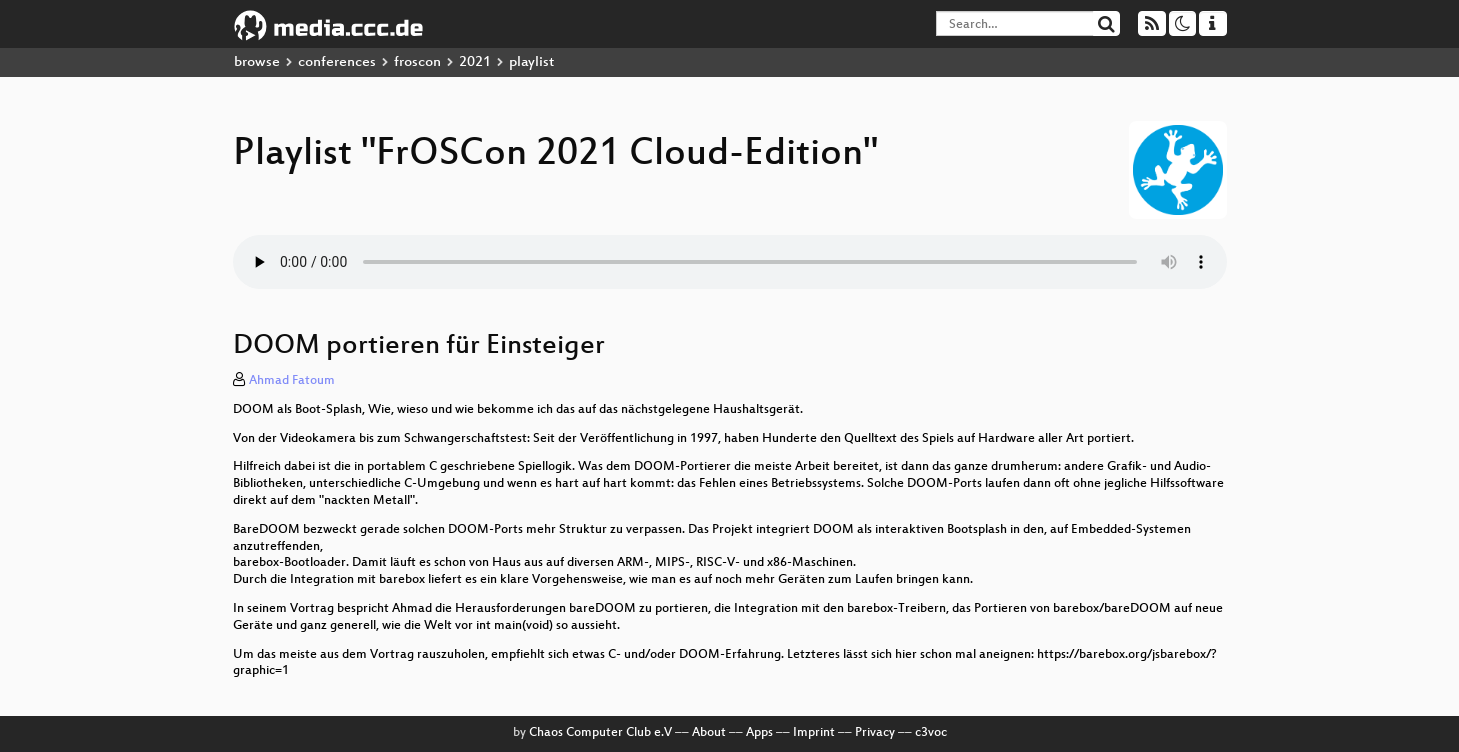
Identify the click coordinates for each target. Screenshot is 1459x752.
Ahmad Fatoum (292, 381)
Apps (759, 733)
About (709, 733)
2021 (475, 62)
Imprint (814, 733)
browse (257, 62)
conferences (337, 62)
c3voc (931, 733)
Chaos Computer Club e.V (600, 733)
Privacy (875, 733)
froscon (417, 62)
